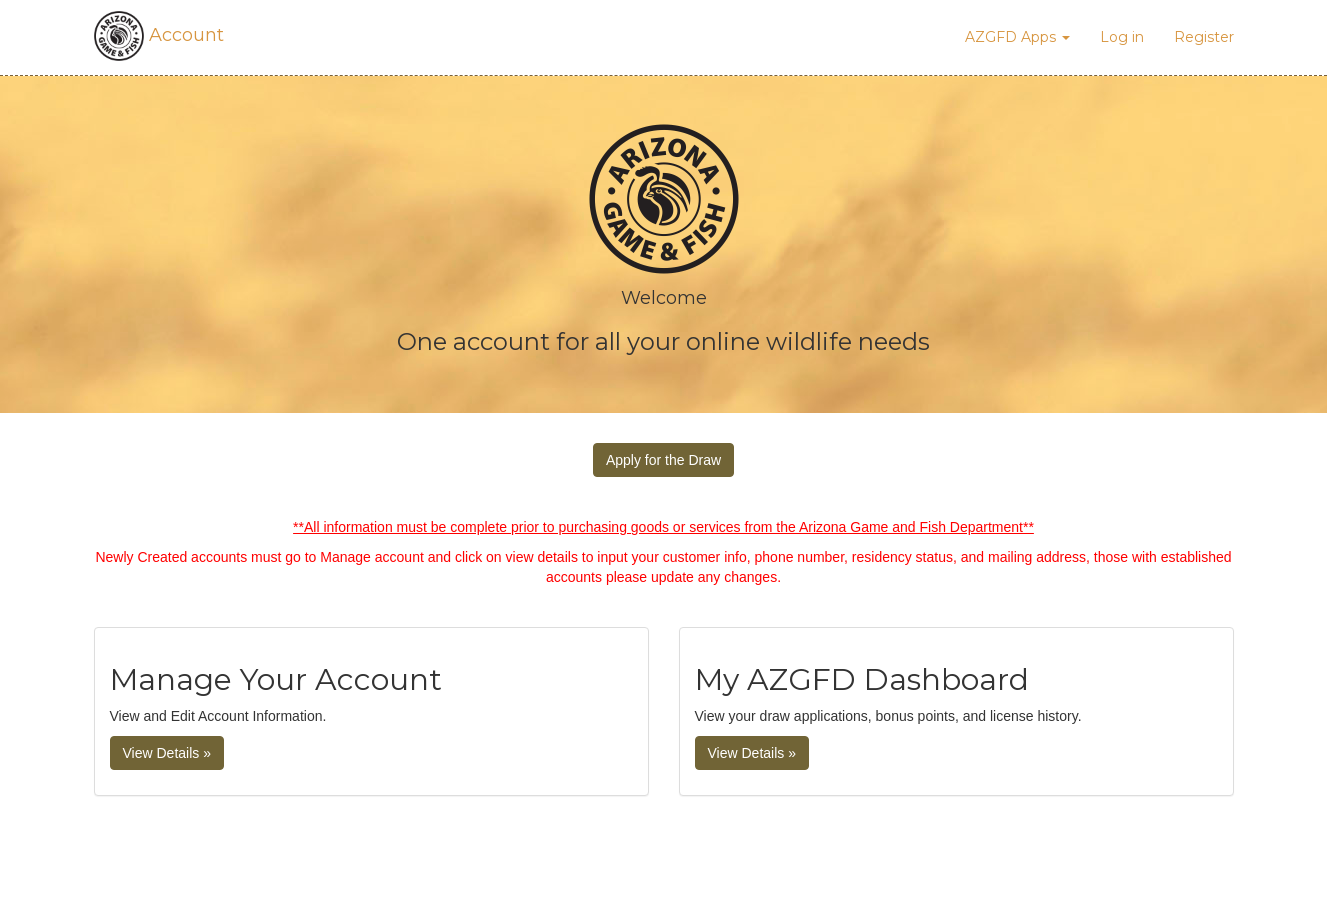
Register (1204, 37)
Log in (1122, 37)
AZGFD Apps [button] (1017, 37)
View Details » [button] (752, 753)
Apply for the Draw (663, 460)
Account (159, 35)
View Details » (167, 753)
